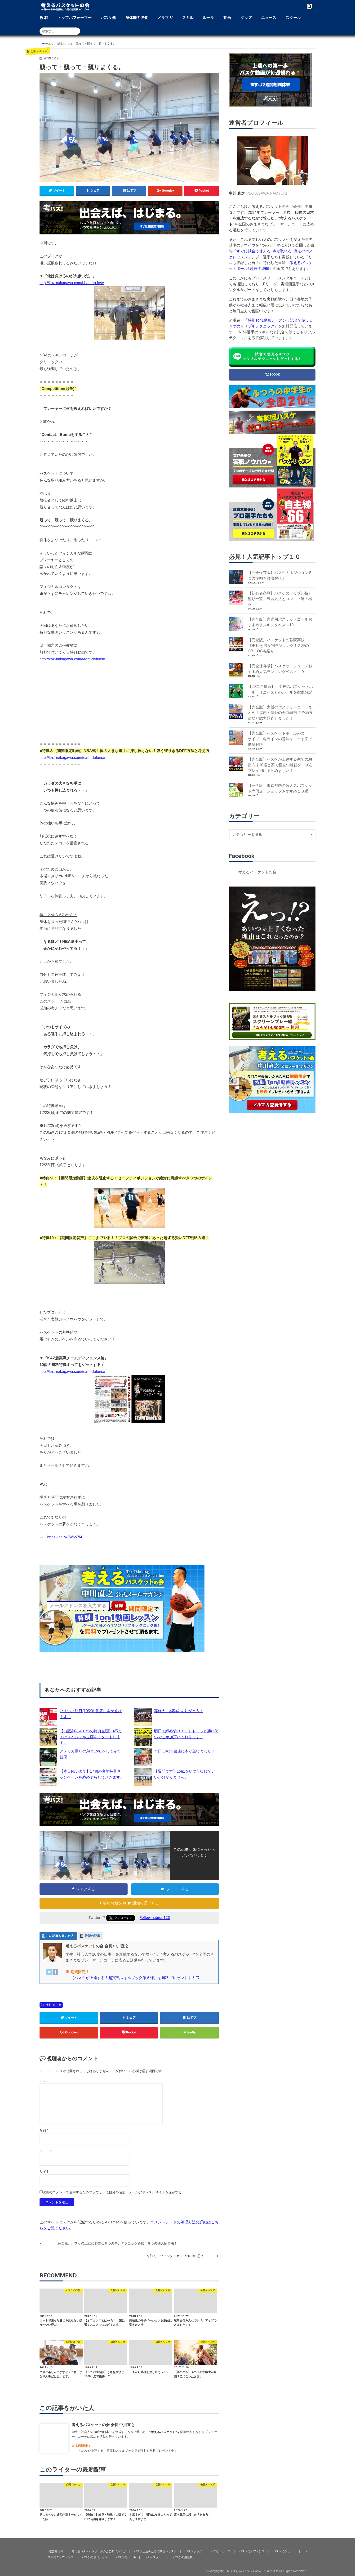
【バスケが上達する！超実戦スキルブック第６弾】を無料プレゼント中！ (133, 1979)
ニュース (268, 17)
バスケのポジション (111, 2555)
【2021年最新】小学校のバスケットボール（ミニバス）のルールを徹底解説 (280, 692)
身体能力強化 (136, 17)
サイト (44, 2175)
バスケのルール (144, 2555)
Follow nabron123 (155, 1919)
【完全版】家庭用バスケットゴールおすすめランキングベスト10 (280, 624)
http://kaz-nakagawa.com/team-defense (74, 660)
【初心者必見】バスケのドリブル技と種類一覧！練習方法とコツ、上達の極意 (280, 600)
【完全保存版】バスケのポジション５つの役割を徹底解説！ (280, 576)
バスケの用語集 (203, 2555)
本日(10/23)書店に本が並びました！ (185, 1752)
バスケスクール (174, 2555)
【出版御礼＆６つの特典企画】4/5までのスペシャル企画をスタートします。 (91, 1738)
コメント (46, 2085)
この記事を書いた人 (60, 1937)
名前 (44, 2134)
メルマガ (165, 17)
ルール (208, 17)
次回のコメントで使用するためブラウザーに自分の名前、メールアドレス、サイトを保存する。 (114, 2196)
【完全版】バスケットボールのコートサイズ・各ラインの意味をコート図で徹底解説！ (280, 743)
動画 (227, 17)
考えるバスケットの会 (257, 878)
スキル (187, 17)
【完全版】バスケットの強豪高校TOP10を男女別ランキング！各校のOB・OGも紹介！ (278, 647)
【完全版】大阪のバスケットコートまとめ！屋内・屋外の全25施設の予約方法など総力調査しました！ (280, 716)
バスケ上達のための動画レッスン (161, 2549)
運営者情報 (55, 2549)
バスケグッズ (201, 2549)
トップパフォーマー (75, 17)
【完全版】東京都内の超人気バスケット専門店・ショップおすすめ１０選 (280, 794)
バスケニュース (229, 2549)
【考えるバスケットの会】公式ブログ (252, 2569)
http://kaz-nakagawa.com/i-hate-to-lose (73, 284)
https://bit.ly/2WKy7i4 (65, 1538)
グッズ (246, 17)
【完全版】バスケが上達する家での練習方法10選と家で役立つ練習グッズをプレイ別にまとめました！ (280, 770)
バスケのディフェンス (74, 2555)
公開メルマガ (53, 2006)
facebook (272, 374)
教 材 (44, 17)
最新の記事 (92, 1937)
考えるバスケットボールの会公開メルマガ (100, 2549)
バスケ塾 (108, 17)
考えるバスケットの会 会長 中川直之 (103, 2428)
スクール (293, 17)
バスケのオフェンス (262, 2549)
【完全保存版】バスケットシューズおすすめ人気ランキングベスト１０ (280, 672)
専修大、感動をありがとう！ (178, 1712)
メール (46, 2154)
